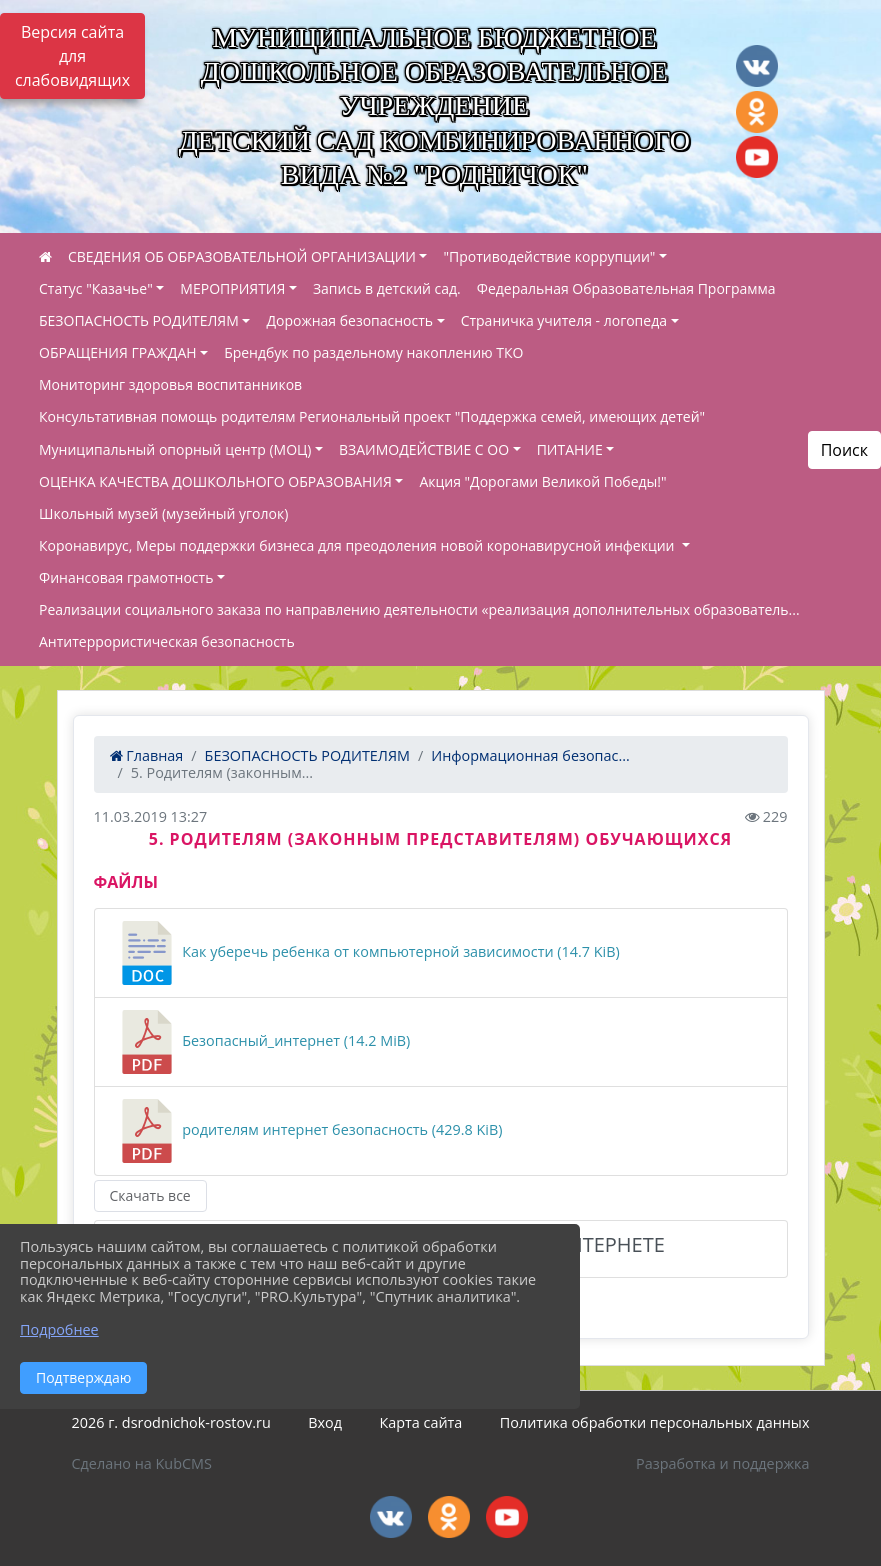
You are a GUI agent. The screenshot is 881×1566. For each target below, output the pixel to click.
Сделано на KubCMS (142, 1463)
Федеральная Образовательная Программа (626, 288)
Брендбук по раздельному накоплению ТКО (373, 352)
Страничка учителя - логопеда (564, 320)
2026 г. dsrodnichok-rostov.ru (171, 1422)
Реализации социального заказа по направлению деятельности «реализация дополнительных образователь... (419, 609)
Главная (147, 755)
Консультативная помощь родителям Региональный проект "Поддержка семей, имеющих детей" (372, 416)
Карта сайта (420, 1422)
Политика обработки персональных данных (655, 1422)
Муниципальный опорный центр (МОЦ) (175, 449)
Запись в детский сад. (387, 288)
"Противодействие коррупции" (549, 256)
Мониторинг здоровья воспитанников (170, 384)
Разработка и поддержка (722, 1463)
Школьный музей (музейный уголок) (163, 513)
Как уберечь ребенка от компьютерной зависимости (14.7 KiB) (367, 953)
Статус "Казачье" (96, 288)
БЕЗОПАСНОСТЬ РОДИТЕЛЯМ (139, 320)
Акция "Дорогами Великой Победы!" (542, 481)
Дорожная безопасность (349, 320)
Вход (325, 1422)
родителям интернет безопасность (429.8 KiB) (309, 1131)
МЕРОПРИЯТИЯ (232, 288)
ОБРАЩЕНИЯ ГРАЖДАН (118, 352)
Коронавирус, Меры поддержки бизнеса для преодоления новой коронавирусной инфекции (358, 545)
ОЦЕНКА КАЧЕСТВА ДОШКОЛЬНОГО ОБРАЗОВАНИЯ (215, 481)
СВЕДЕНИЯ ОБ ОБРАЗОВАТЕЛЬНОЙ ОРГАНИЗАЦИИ (242, 256)
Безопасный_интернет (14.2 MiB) (263, 1042)
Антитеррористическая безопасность (167, 641)
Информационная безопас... (530, 755)
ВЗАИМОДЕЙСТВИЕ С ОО (424, 449)
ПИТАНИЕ (570, 449)
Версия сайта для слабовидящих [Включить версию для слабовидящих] (72, 56)
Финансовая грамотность (126, 577)
